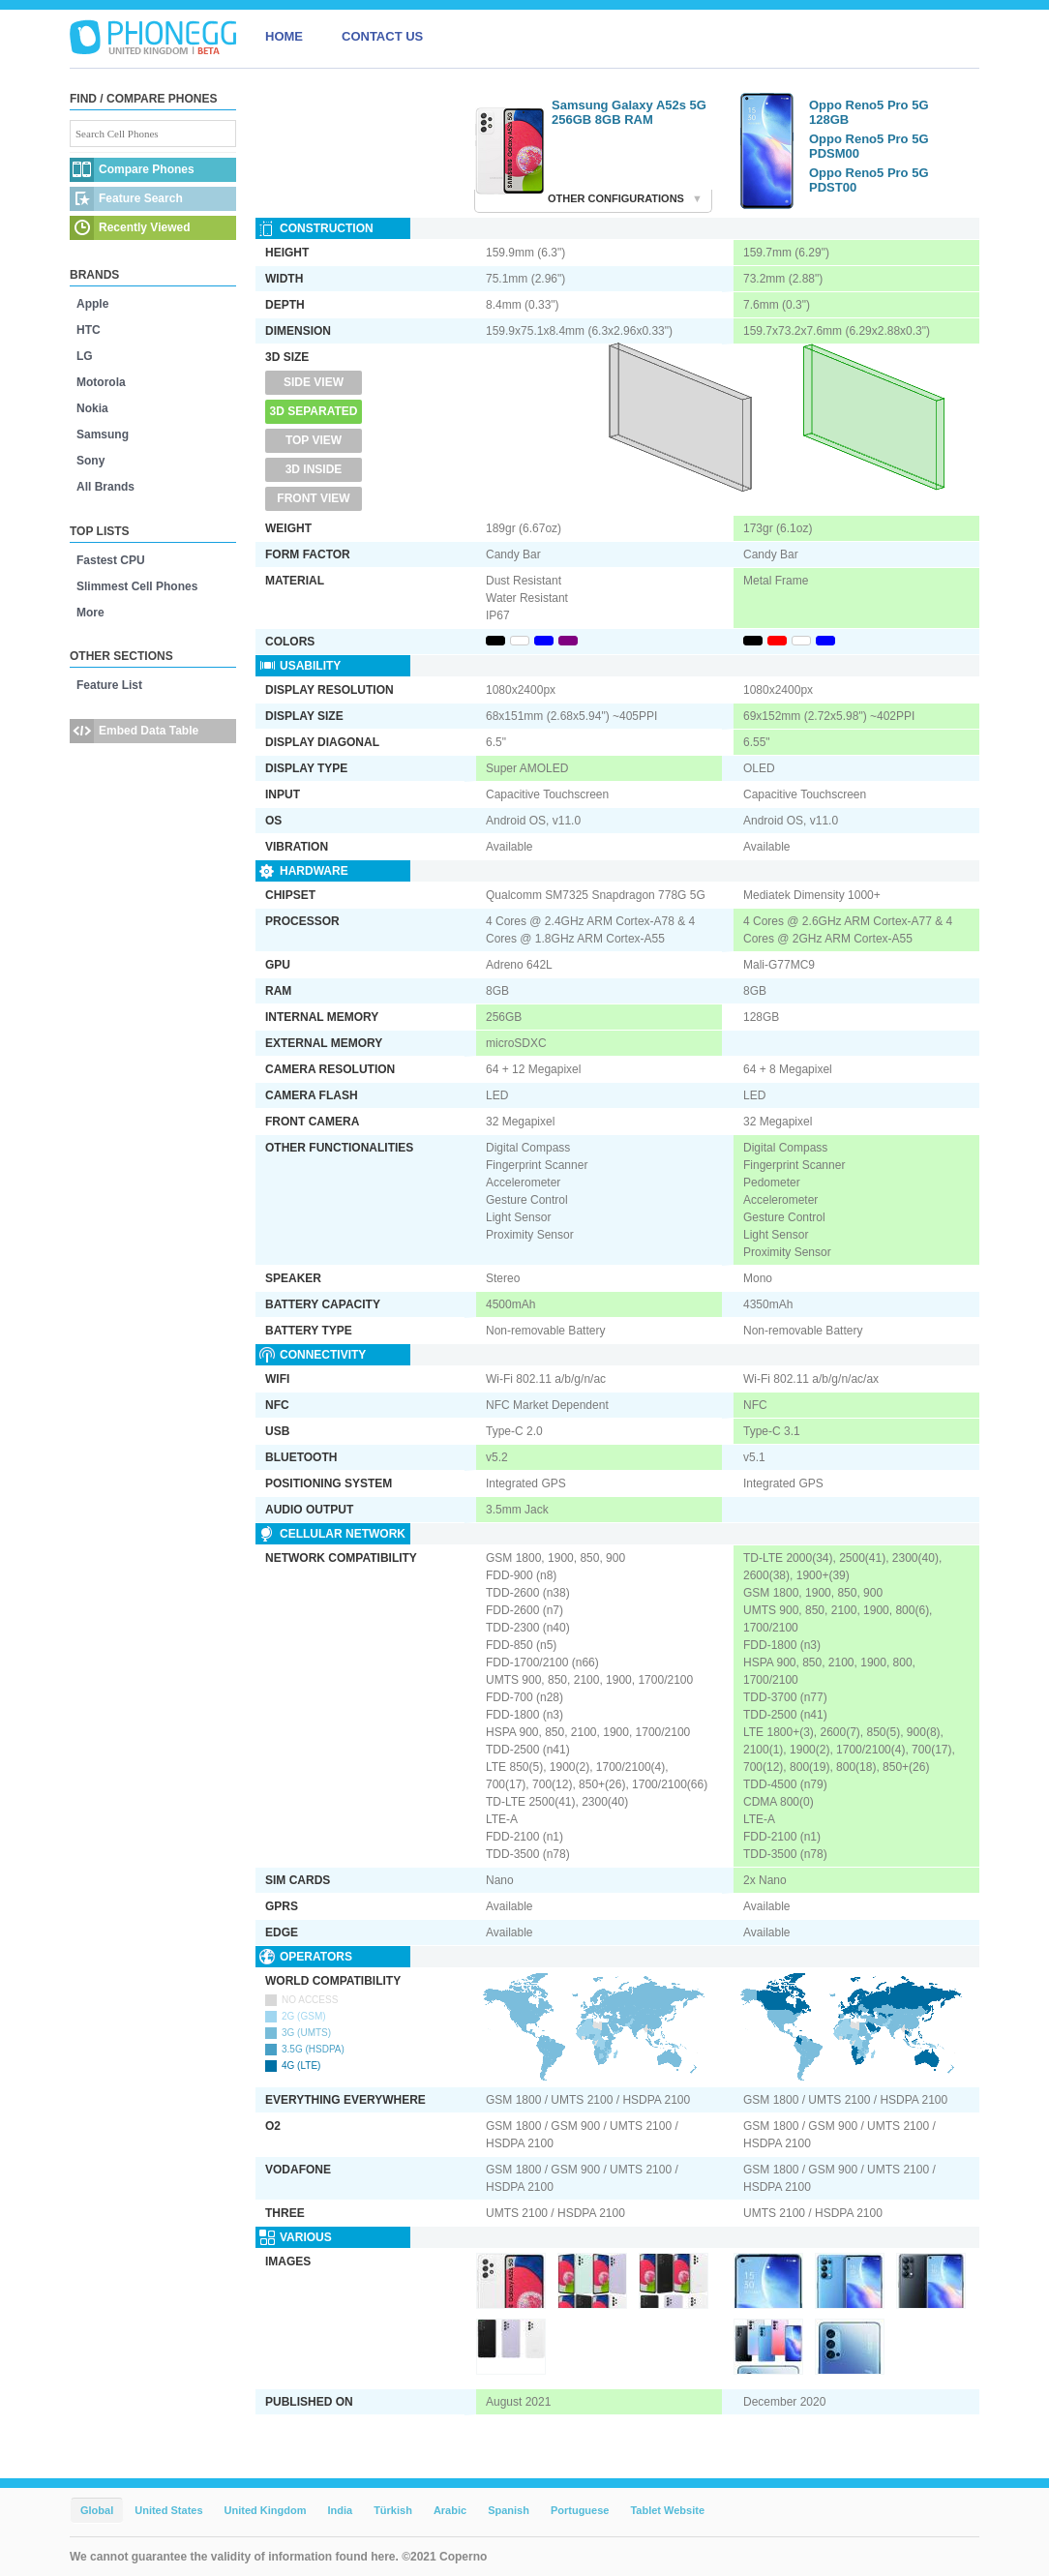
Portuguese (580, 2510)
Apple (92, 304)
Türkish (393, 2510)
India (339, 2510)
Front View (313, 498)
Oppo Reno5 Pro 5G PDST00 (869, 180)
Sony (90, 460)
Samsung (102, 434)
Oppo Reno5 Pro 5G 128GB (869, 112)
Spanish (508, 2510)
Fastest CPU (110, 560)
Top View (313, 440)
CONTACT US (382, 36)
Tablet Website (667, 2510)
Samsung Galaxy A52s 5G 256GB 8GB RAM (629, 112)
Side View (314, 382)
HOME (284, 36)
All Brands (105, 487)
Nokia (92, 408)
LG (84, 356)
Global (96, 2510)
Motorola (101, 382)
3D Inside (314, 469)
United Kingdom (266, 2510)
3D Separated (314, 411)
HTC (88, 330)
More (90, 612)
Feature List (109, 685)
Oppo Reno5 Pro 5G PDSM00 (869, 146)
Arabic (450, 2510)
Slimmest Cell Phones (136, 586)
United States (168, 2510)
